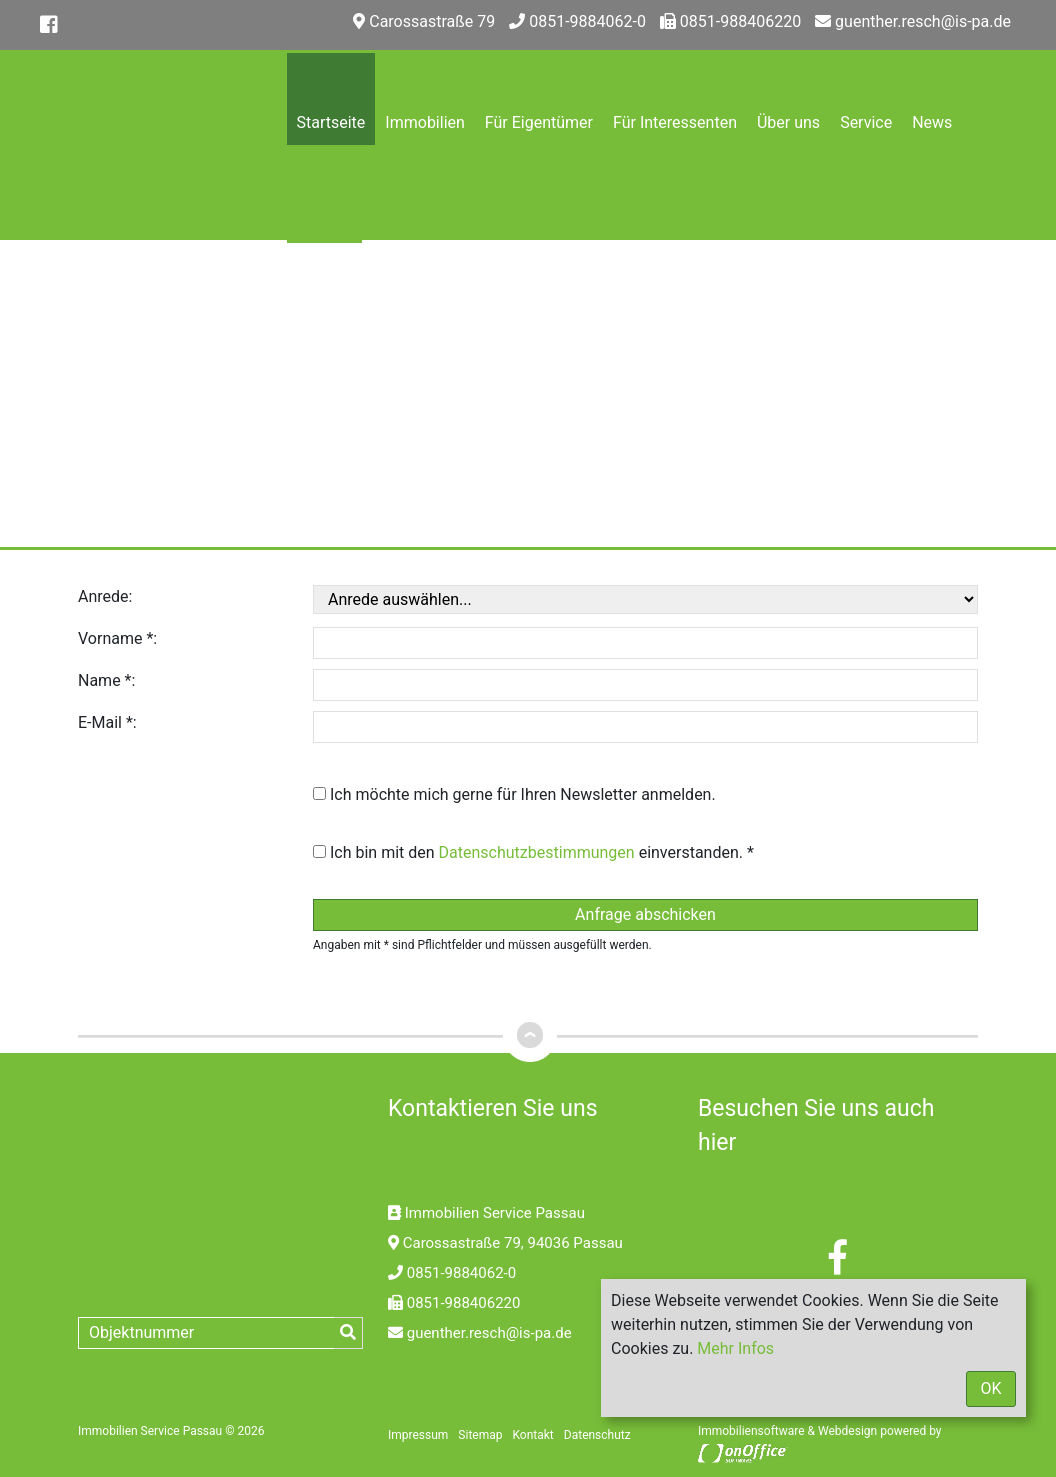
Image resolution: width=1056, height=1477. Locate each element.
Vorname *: (117, 638)
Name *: (106, 680)
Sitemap (480, 1435)
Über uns (788, 122)
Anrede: (105, 596)
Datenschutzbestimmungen (537, 852)
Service (866, 122)
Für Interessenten (675, 122)
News (932, 122)
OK (990, 1388)
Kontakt (324, 312)
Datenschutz (597, 1435)
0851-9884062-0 (577, 21)
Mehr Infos (735, 1348)
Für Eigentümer (539, 122)
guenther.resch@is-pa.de (913, 21)
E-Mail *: (107, 722)
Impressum (418, 1435)
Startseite (331, 122)
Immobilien (425, 122)
